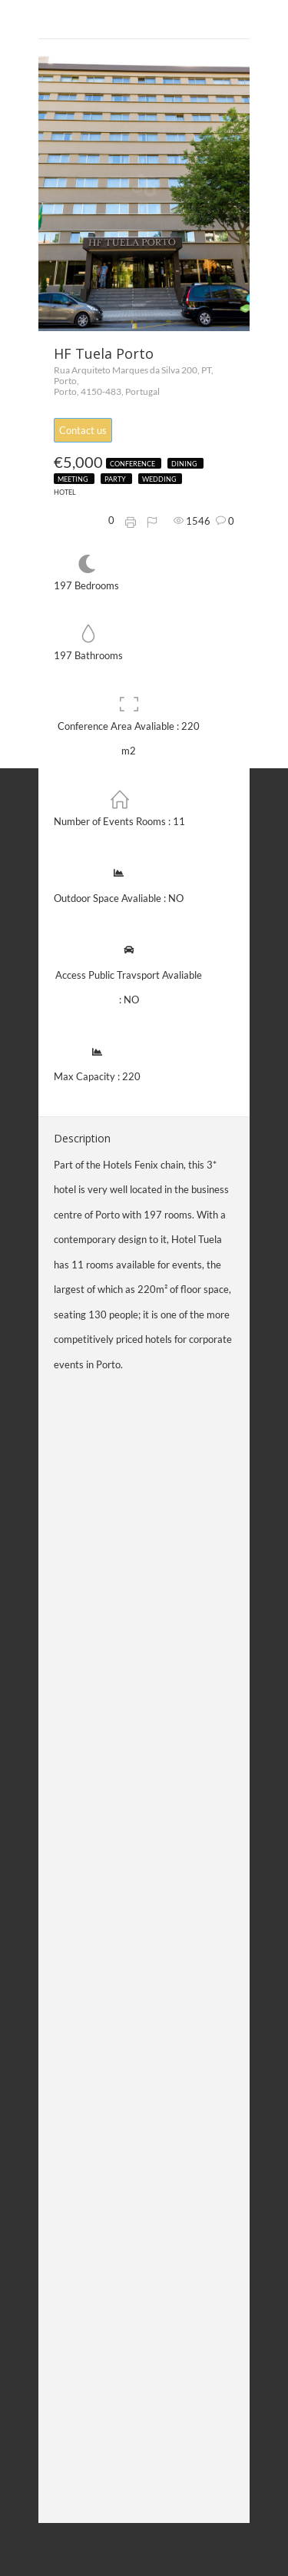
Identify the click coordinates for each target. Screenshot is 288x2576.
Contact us (83, 430)
